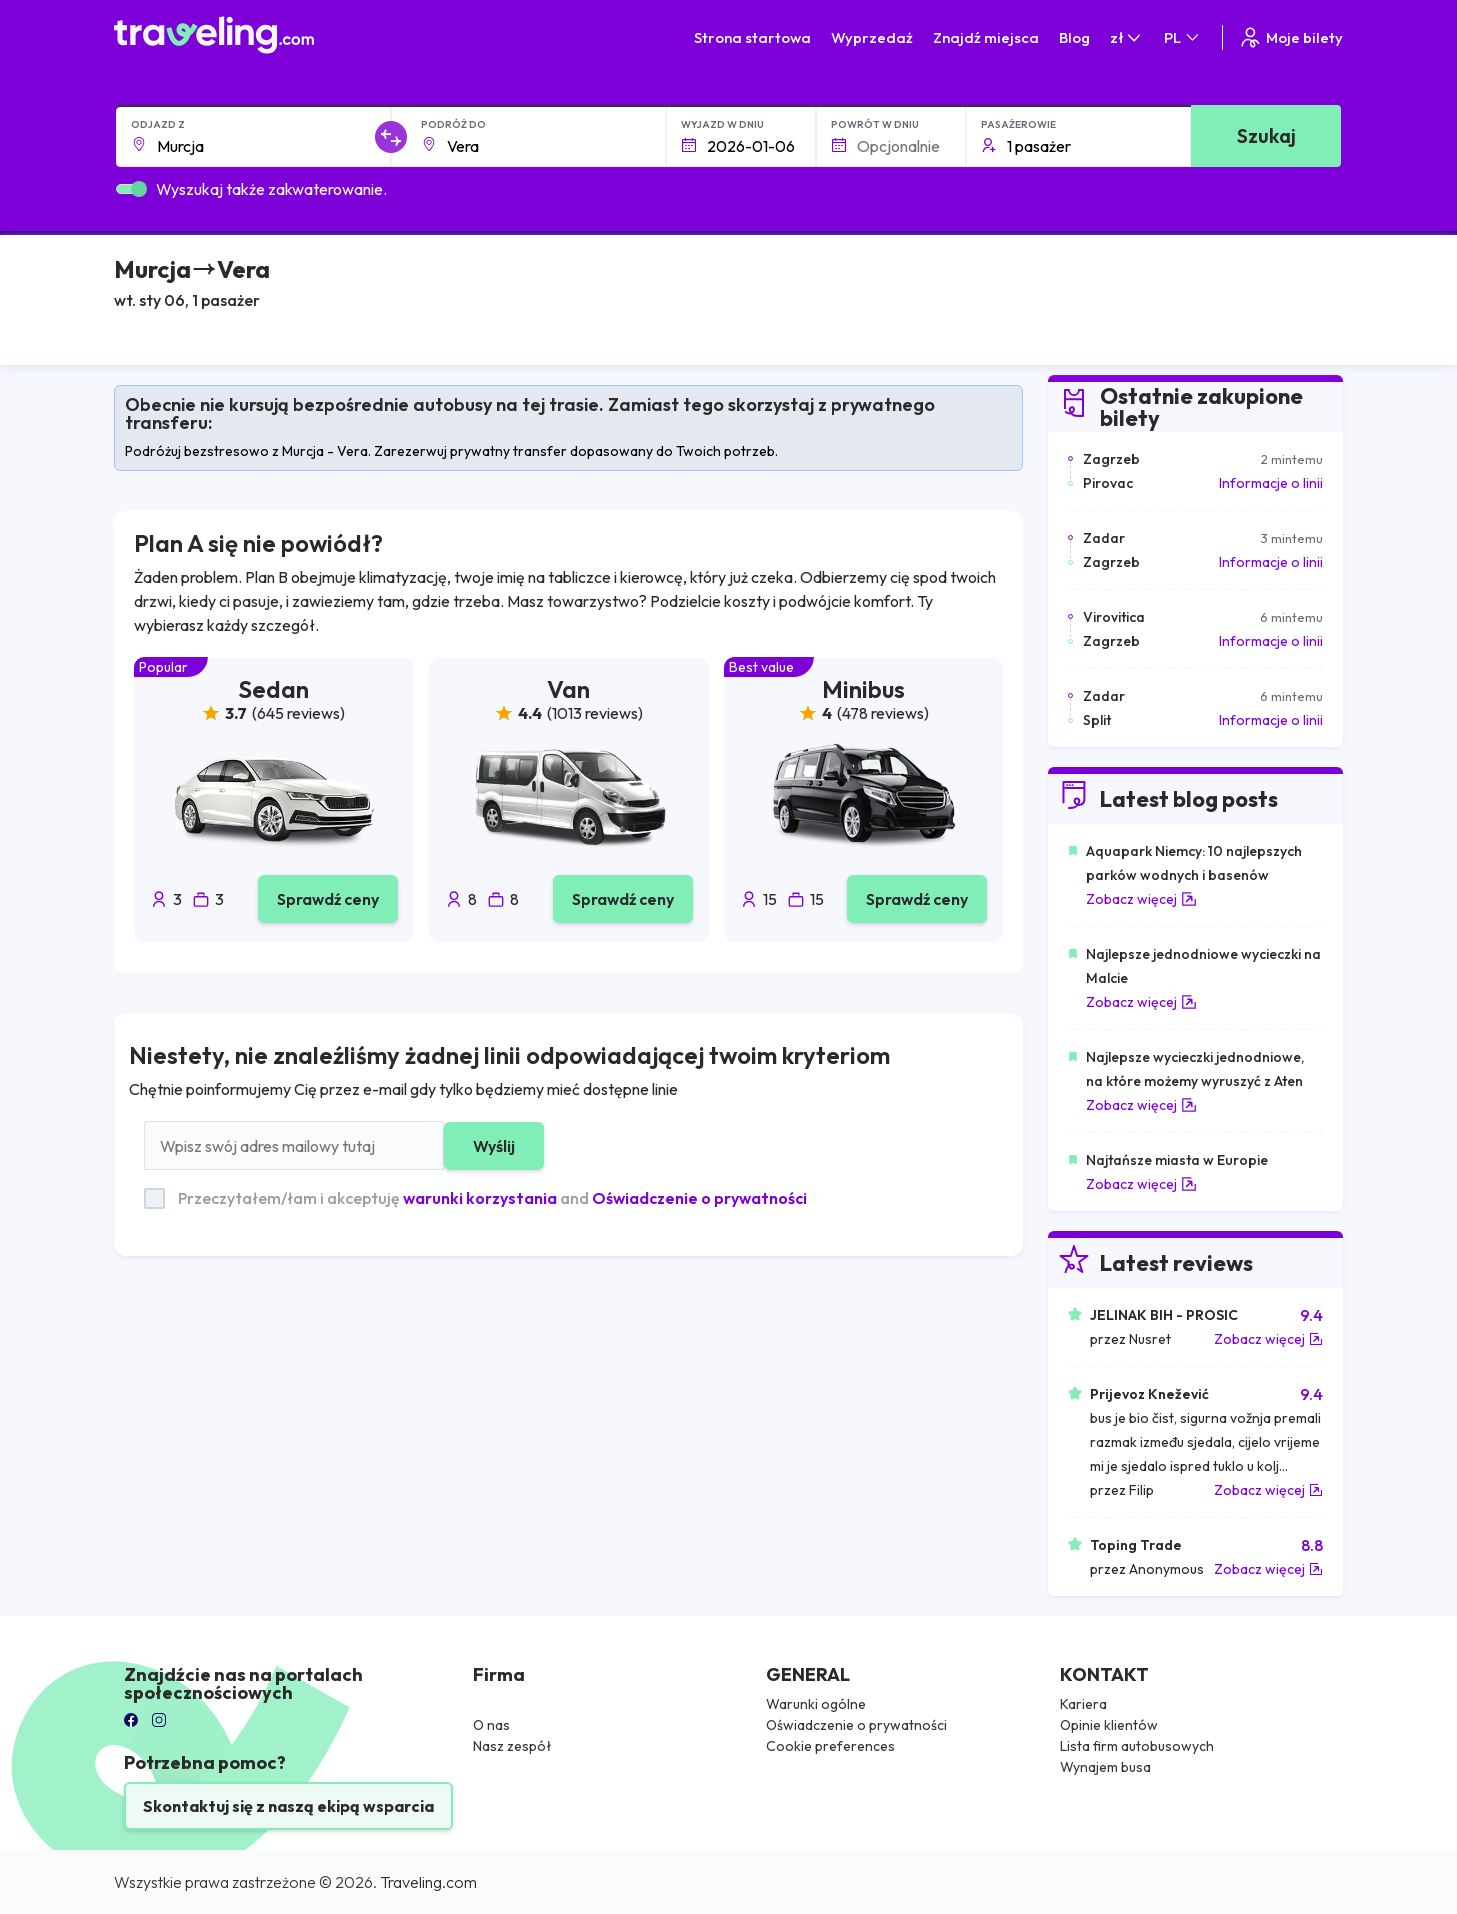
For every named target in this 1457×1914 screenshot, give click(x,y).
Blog (1074, 37)
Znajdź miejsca (986, 37)
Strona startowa (752, 37)
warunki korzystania (480, 1198)
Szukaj (1266, 135)
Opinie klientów (1109, 1725)
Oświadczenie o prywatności (699, 1198)
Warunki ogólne (816, 1704)
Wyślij (494, 1146)
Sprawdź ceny (328, 899)
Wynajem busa (1105, 1767)
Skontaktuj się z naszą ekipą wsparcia (288, 1806)
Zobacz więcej (1141, 899)
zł (1127, 37)
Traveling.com (428, 1882)
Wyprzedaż (872, 37)
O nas (491, 1725)
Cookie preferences (830, 1746)
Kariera (1083, 1704)
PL (1183, 37)
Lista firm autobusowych (1137, 1746)
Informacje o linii (1271, 483)
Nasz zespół (512, 1746)
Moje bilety (1290, 37)
